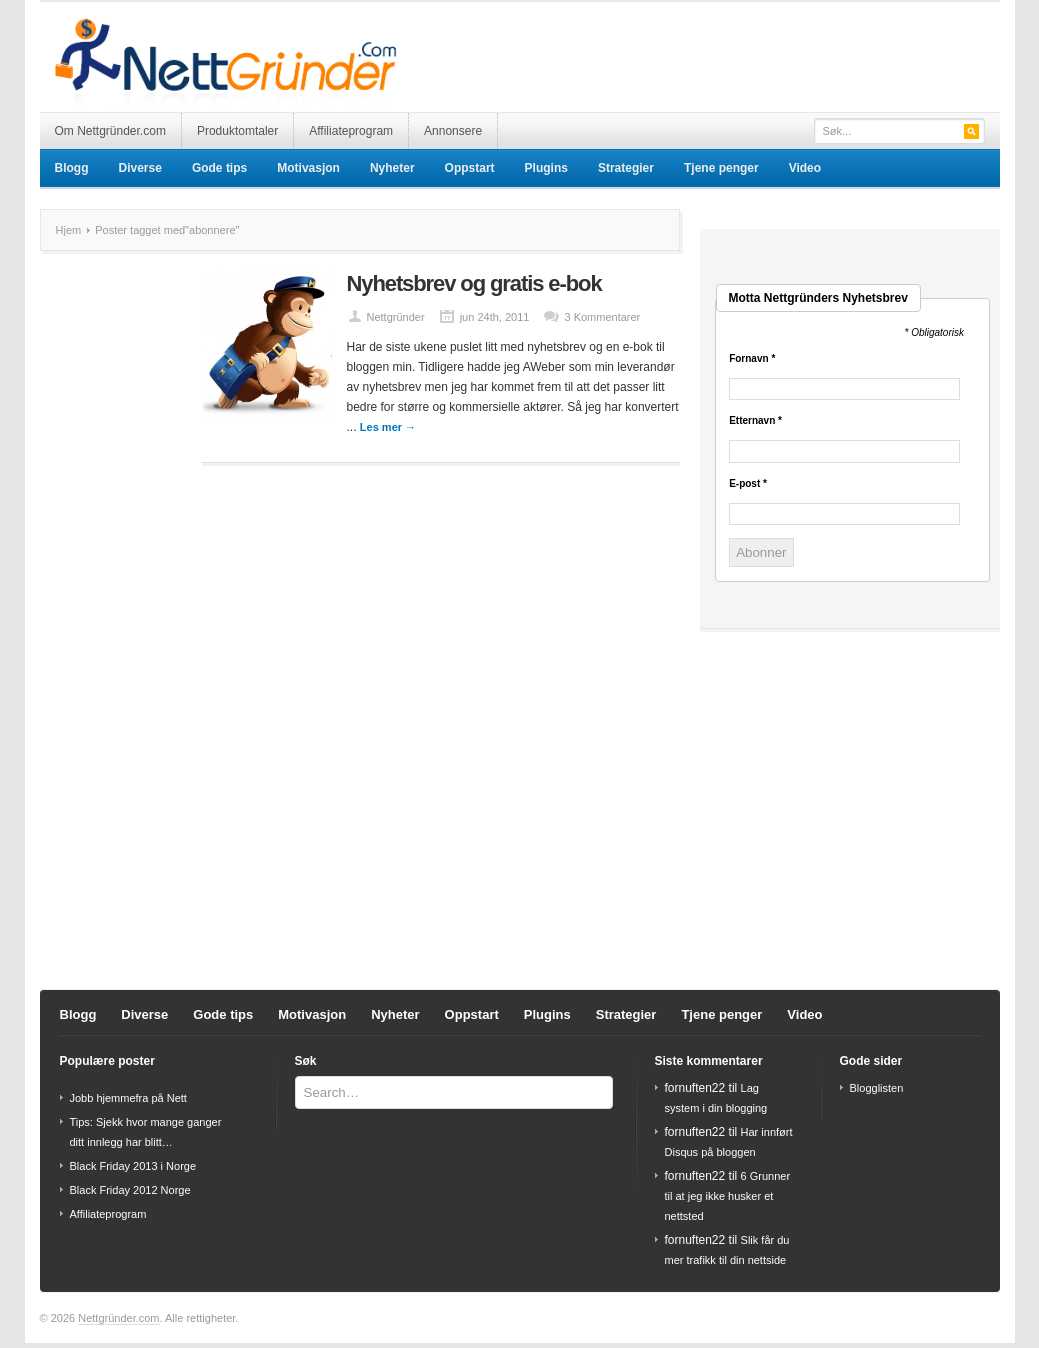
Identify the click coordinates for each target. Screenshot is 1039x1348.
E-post (748, 484)
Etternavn (755, 421)
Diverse (140, 168)
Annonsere (453, 131)
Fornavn (752, 359)
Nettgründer (396, 317)
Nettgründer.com (118, 1318)
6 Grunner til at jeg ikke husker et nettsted (728, 1196)
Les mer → (388, 427)
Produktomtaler (237, 131)
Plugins (546, 168)
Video (805, 168)
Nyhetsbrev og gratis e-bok (474, 283)
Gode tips (219, 168)
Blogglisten (877, 1088)
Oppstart (470, 168)
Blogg (72, 168)
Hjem (69, 230)
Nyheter (392, 168)
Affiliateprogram (351, 131)
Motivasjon (308, 168)
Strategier (626, 168)
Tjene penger (721, 168)
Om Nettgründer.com (110, 131)
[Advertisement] (766, 42)
